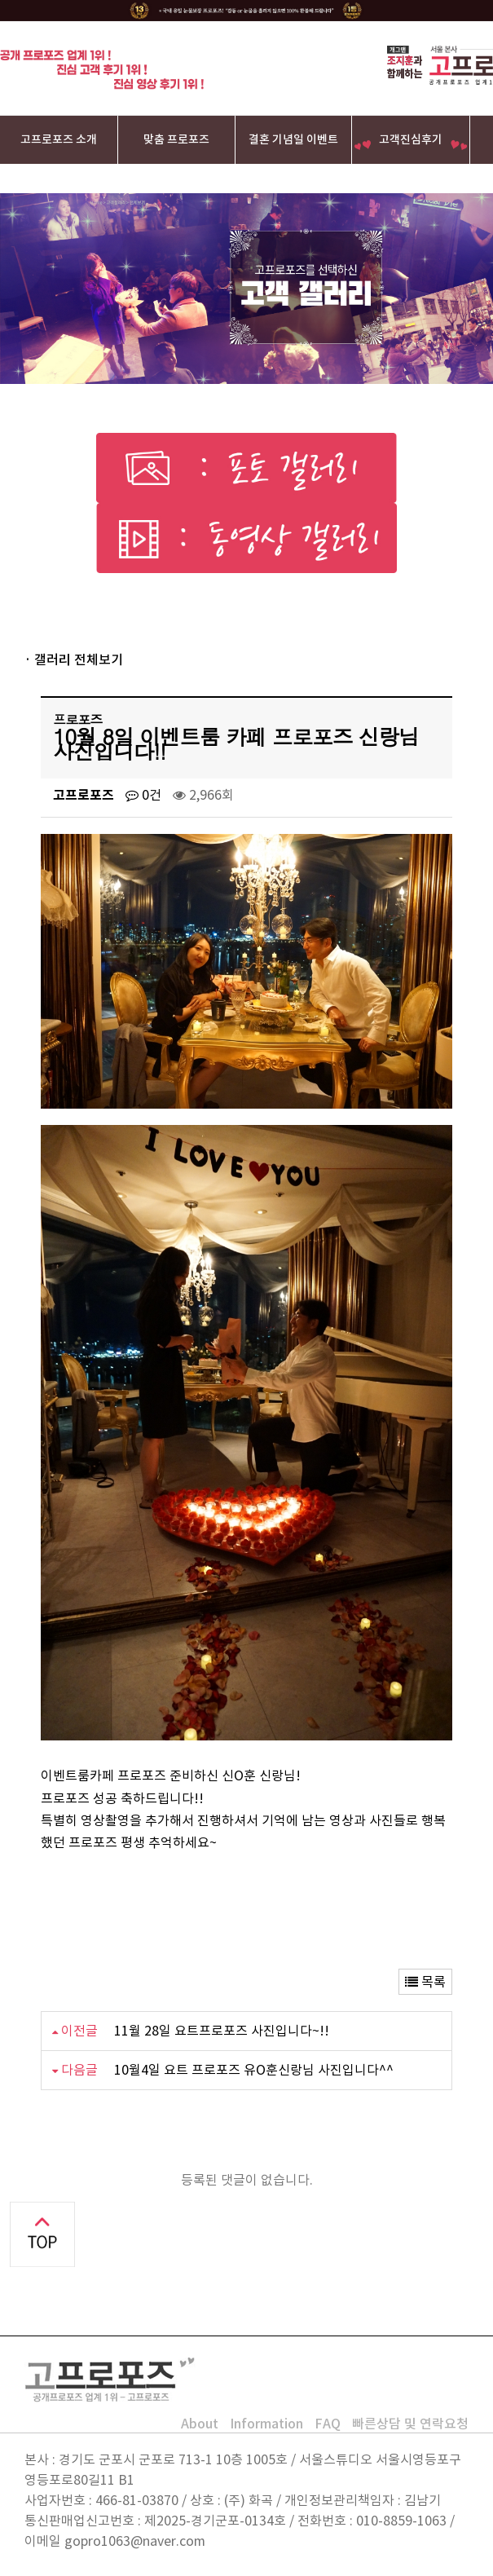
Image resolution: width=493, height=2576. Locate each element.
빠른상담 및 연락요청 (410, 2423)
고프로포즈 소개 (58, 139)
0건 (143, 795)
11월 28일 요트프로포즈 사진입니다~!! (221, 2030)
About (199, 2423)
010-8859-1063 (401, 2520)
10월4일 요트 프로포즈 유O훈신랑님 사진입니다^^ (254, 2070)
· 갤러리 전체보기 (73, 659)
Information (266, 2423)
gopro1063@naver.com (134, 2541)
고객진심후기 (410, 139)
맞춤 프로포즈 (176, 139)
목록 (425, 1982)
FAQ (328, 2423)
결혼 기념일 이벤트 (293, 139)
